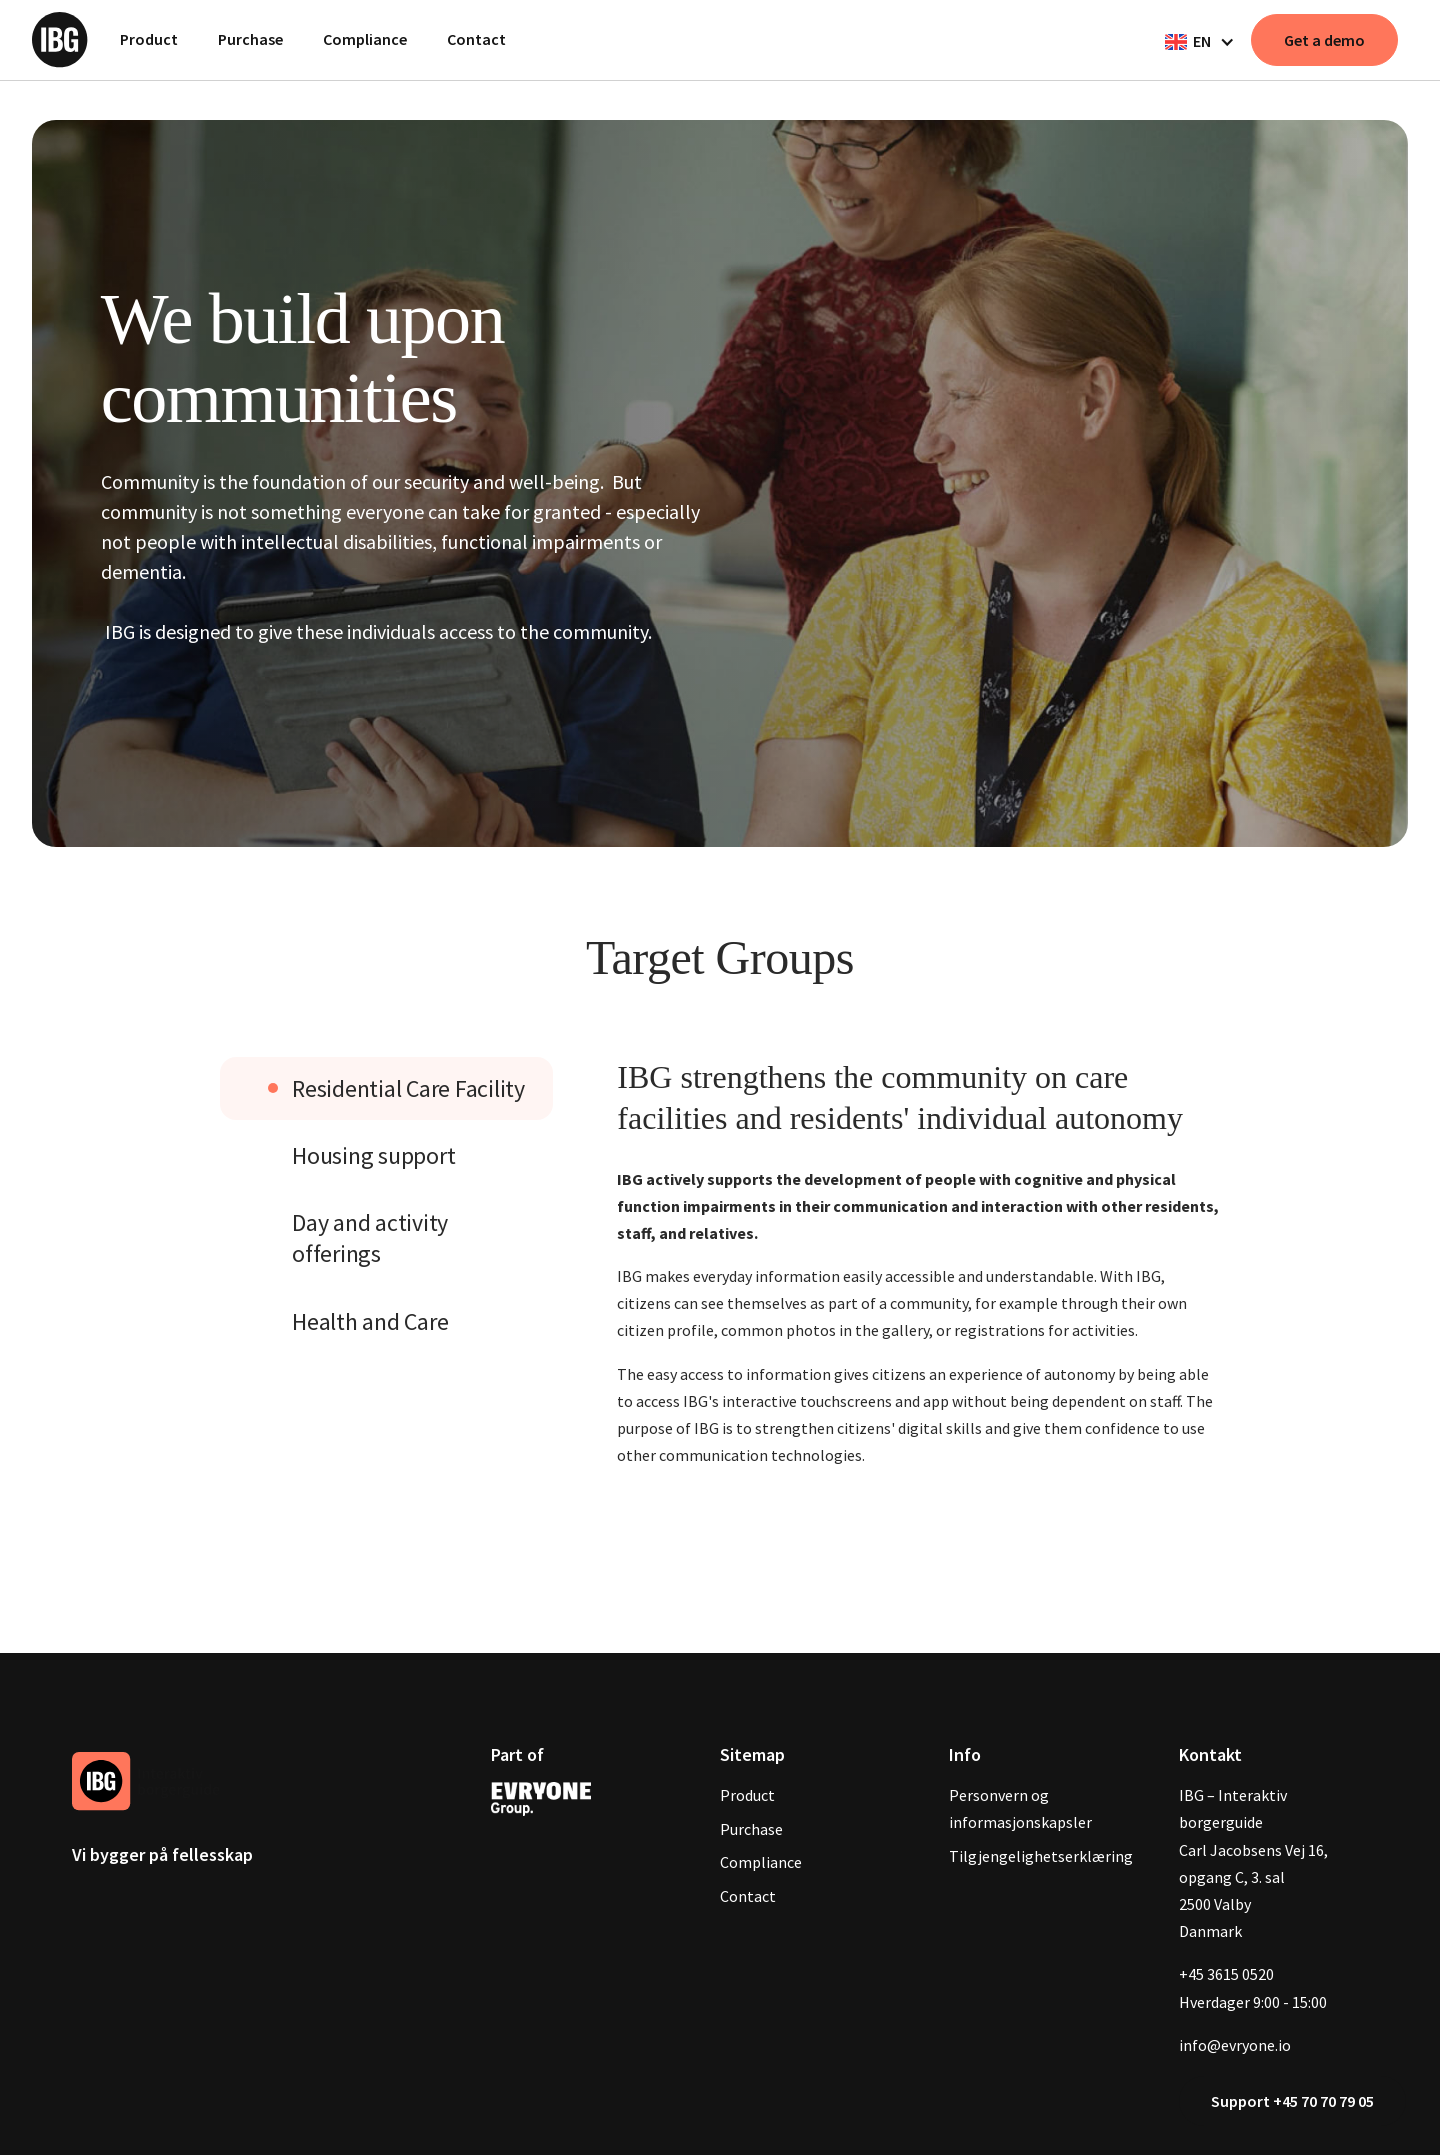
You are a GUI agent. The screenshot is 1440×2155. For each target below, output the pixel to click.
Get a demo (1324, 40)
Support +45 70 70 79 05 (1292, 2101)
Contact (476, 39)
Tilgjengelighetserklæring (1041, 1856)
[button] (1198, 41)
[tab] (386, 1088)
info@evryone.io (1235, 2045)
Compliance (365, 39)
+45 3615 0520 (1226, 1974)
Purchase (250, 39)
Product (149, 39)
